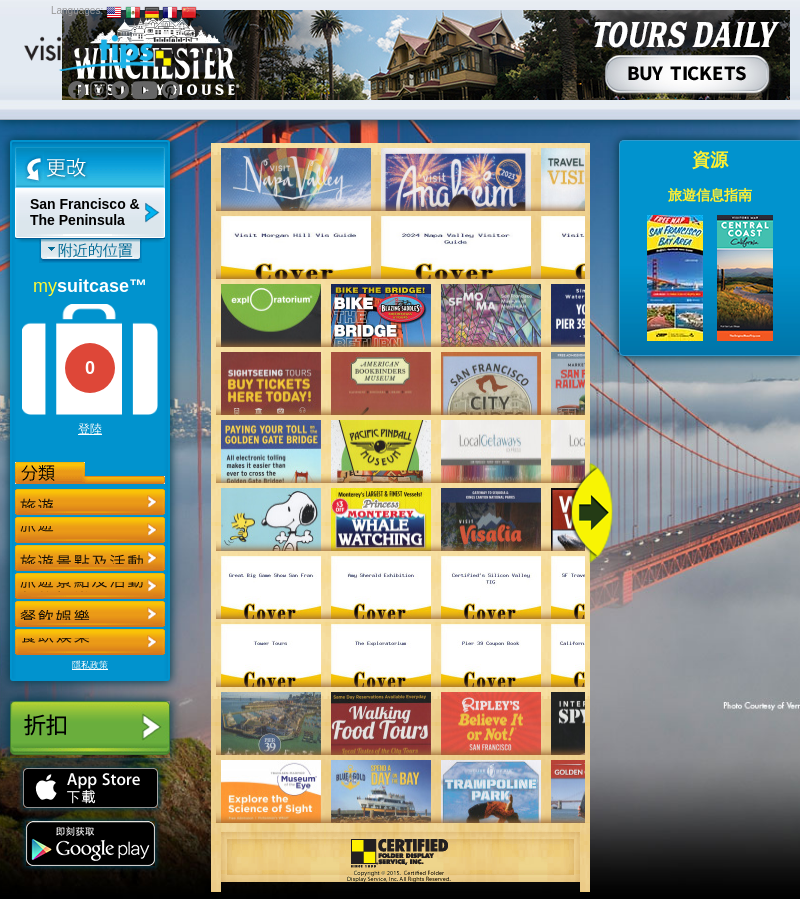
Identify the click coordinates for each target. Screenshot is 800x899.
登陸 (90, 429)
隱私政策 (90, 665)
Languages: (77, 10)
